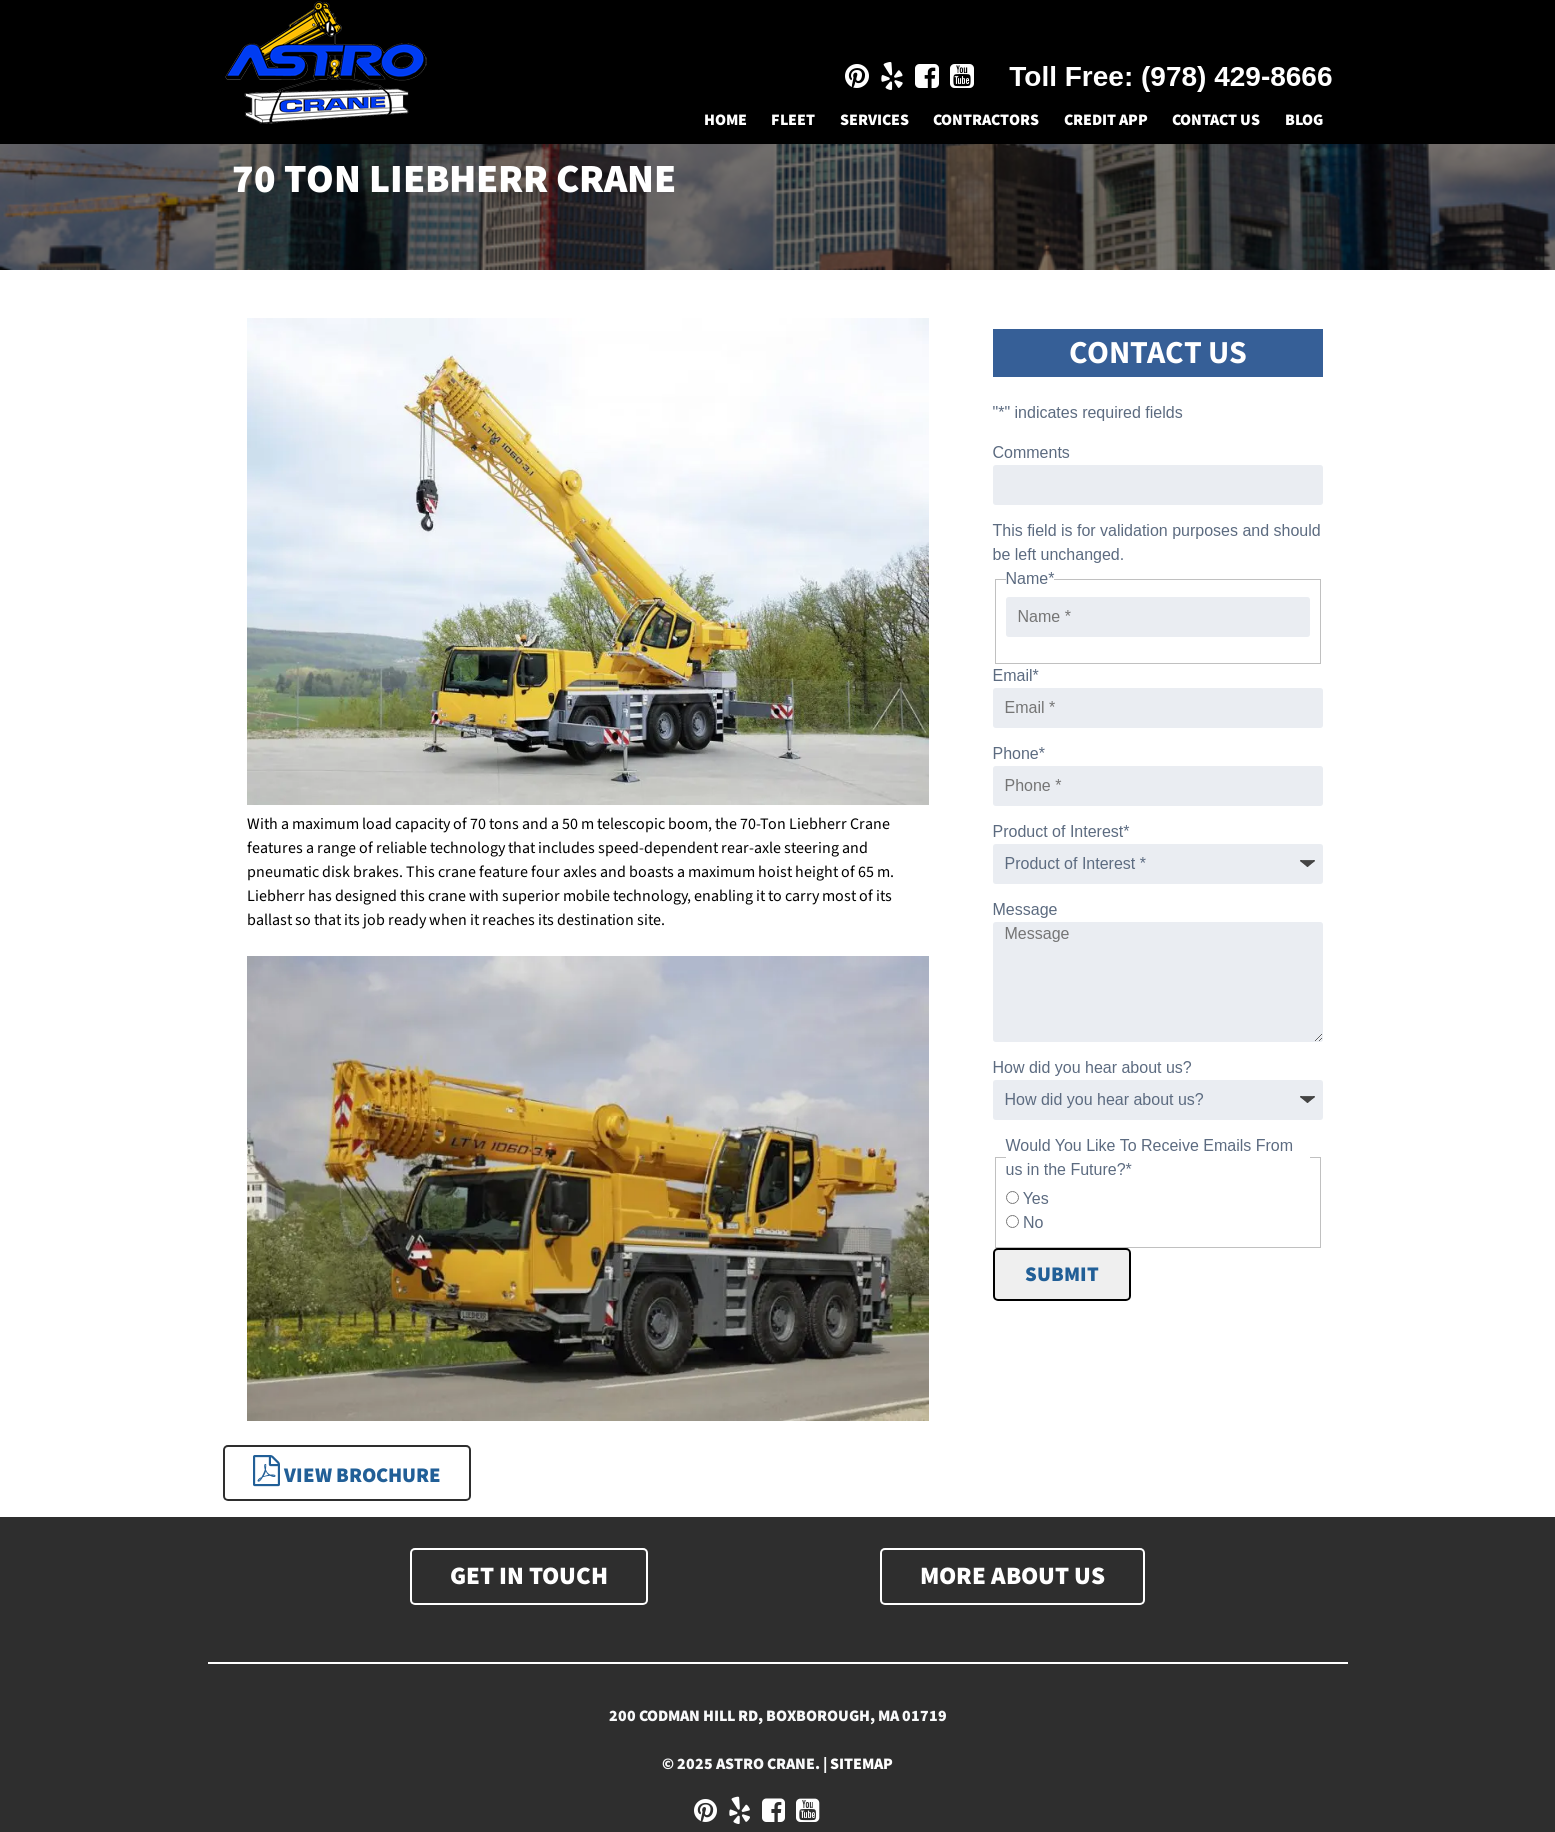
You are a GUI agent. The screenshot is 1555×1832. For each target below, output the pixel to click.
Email (1016, 675)
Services (874, 120)
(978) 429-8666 (1236, 76)
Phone (1019, 753)
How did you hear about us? (1092, 1067)
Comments (1031, 452)
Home (725, 120)
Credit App (1106, 120)
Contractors (986, 120)
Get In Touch (529, 1576)
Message (1025, 909)
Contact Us (1216, 120)
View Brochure (347, 1472)
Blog (1304, 120)
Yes (1036, 1198)
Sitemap (861, 1764)
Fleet (793, 120)
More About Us (1012, 1576)
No (1033, 1222)
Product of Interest (1061, 831)
